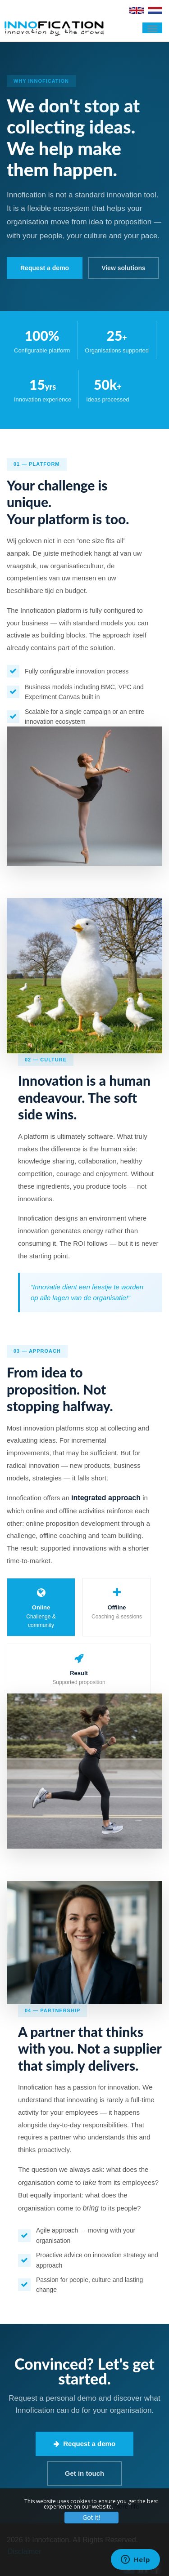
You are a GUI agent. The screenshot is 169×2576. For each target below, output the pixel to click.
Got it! (91, 2517)
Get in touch (85, 2473)
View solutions (123, 268)
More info (126, 2506)
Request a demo (84, 2443)
